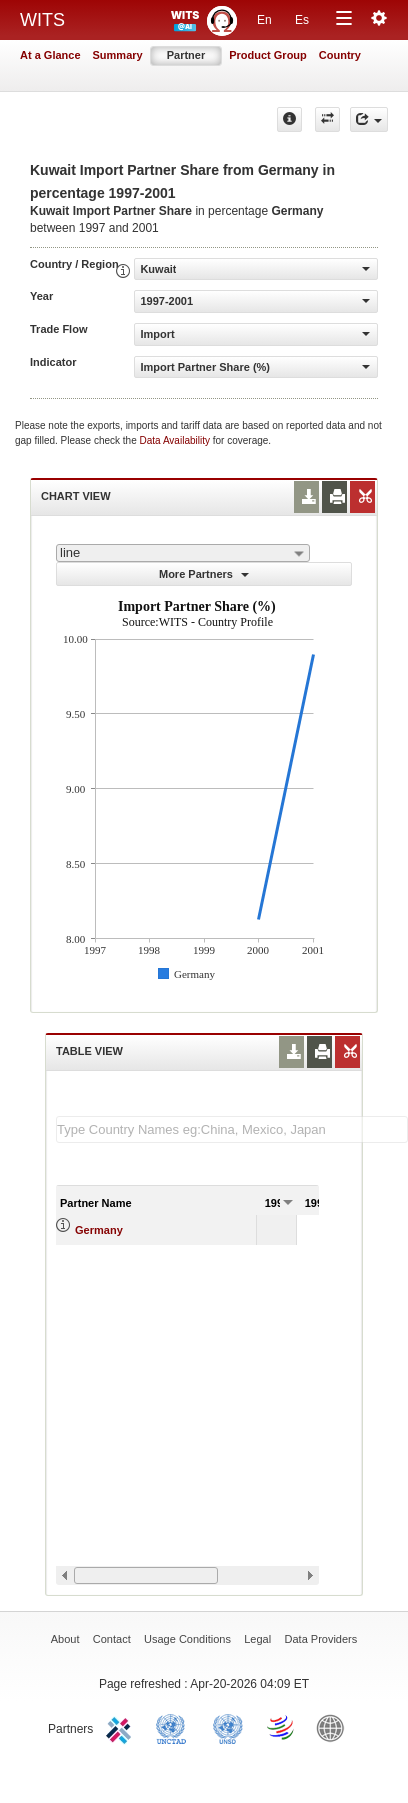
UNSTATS (228, 1727)
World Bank (335, 1727)
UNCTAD (175, 1727)
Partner (186, 55)
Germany (99, 1230)
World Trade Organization (282, 1727)
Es (302, 20)
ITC (122, 1727)
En (264, 20)
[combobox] (183, 553)
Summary (118, 55)
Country (340, 55)
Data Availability (176, 440)
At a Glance (50, 55)
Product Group (268, 55)
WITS (42, 20)
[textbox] (232, 1129)
